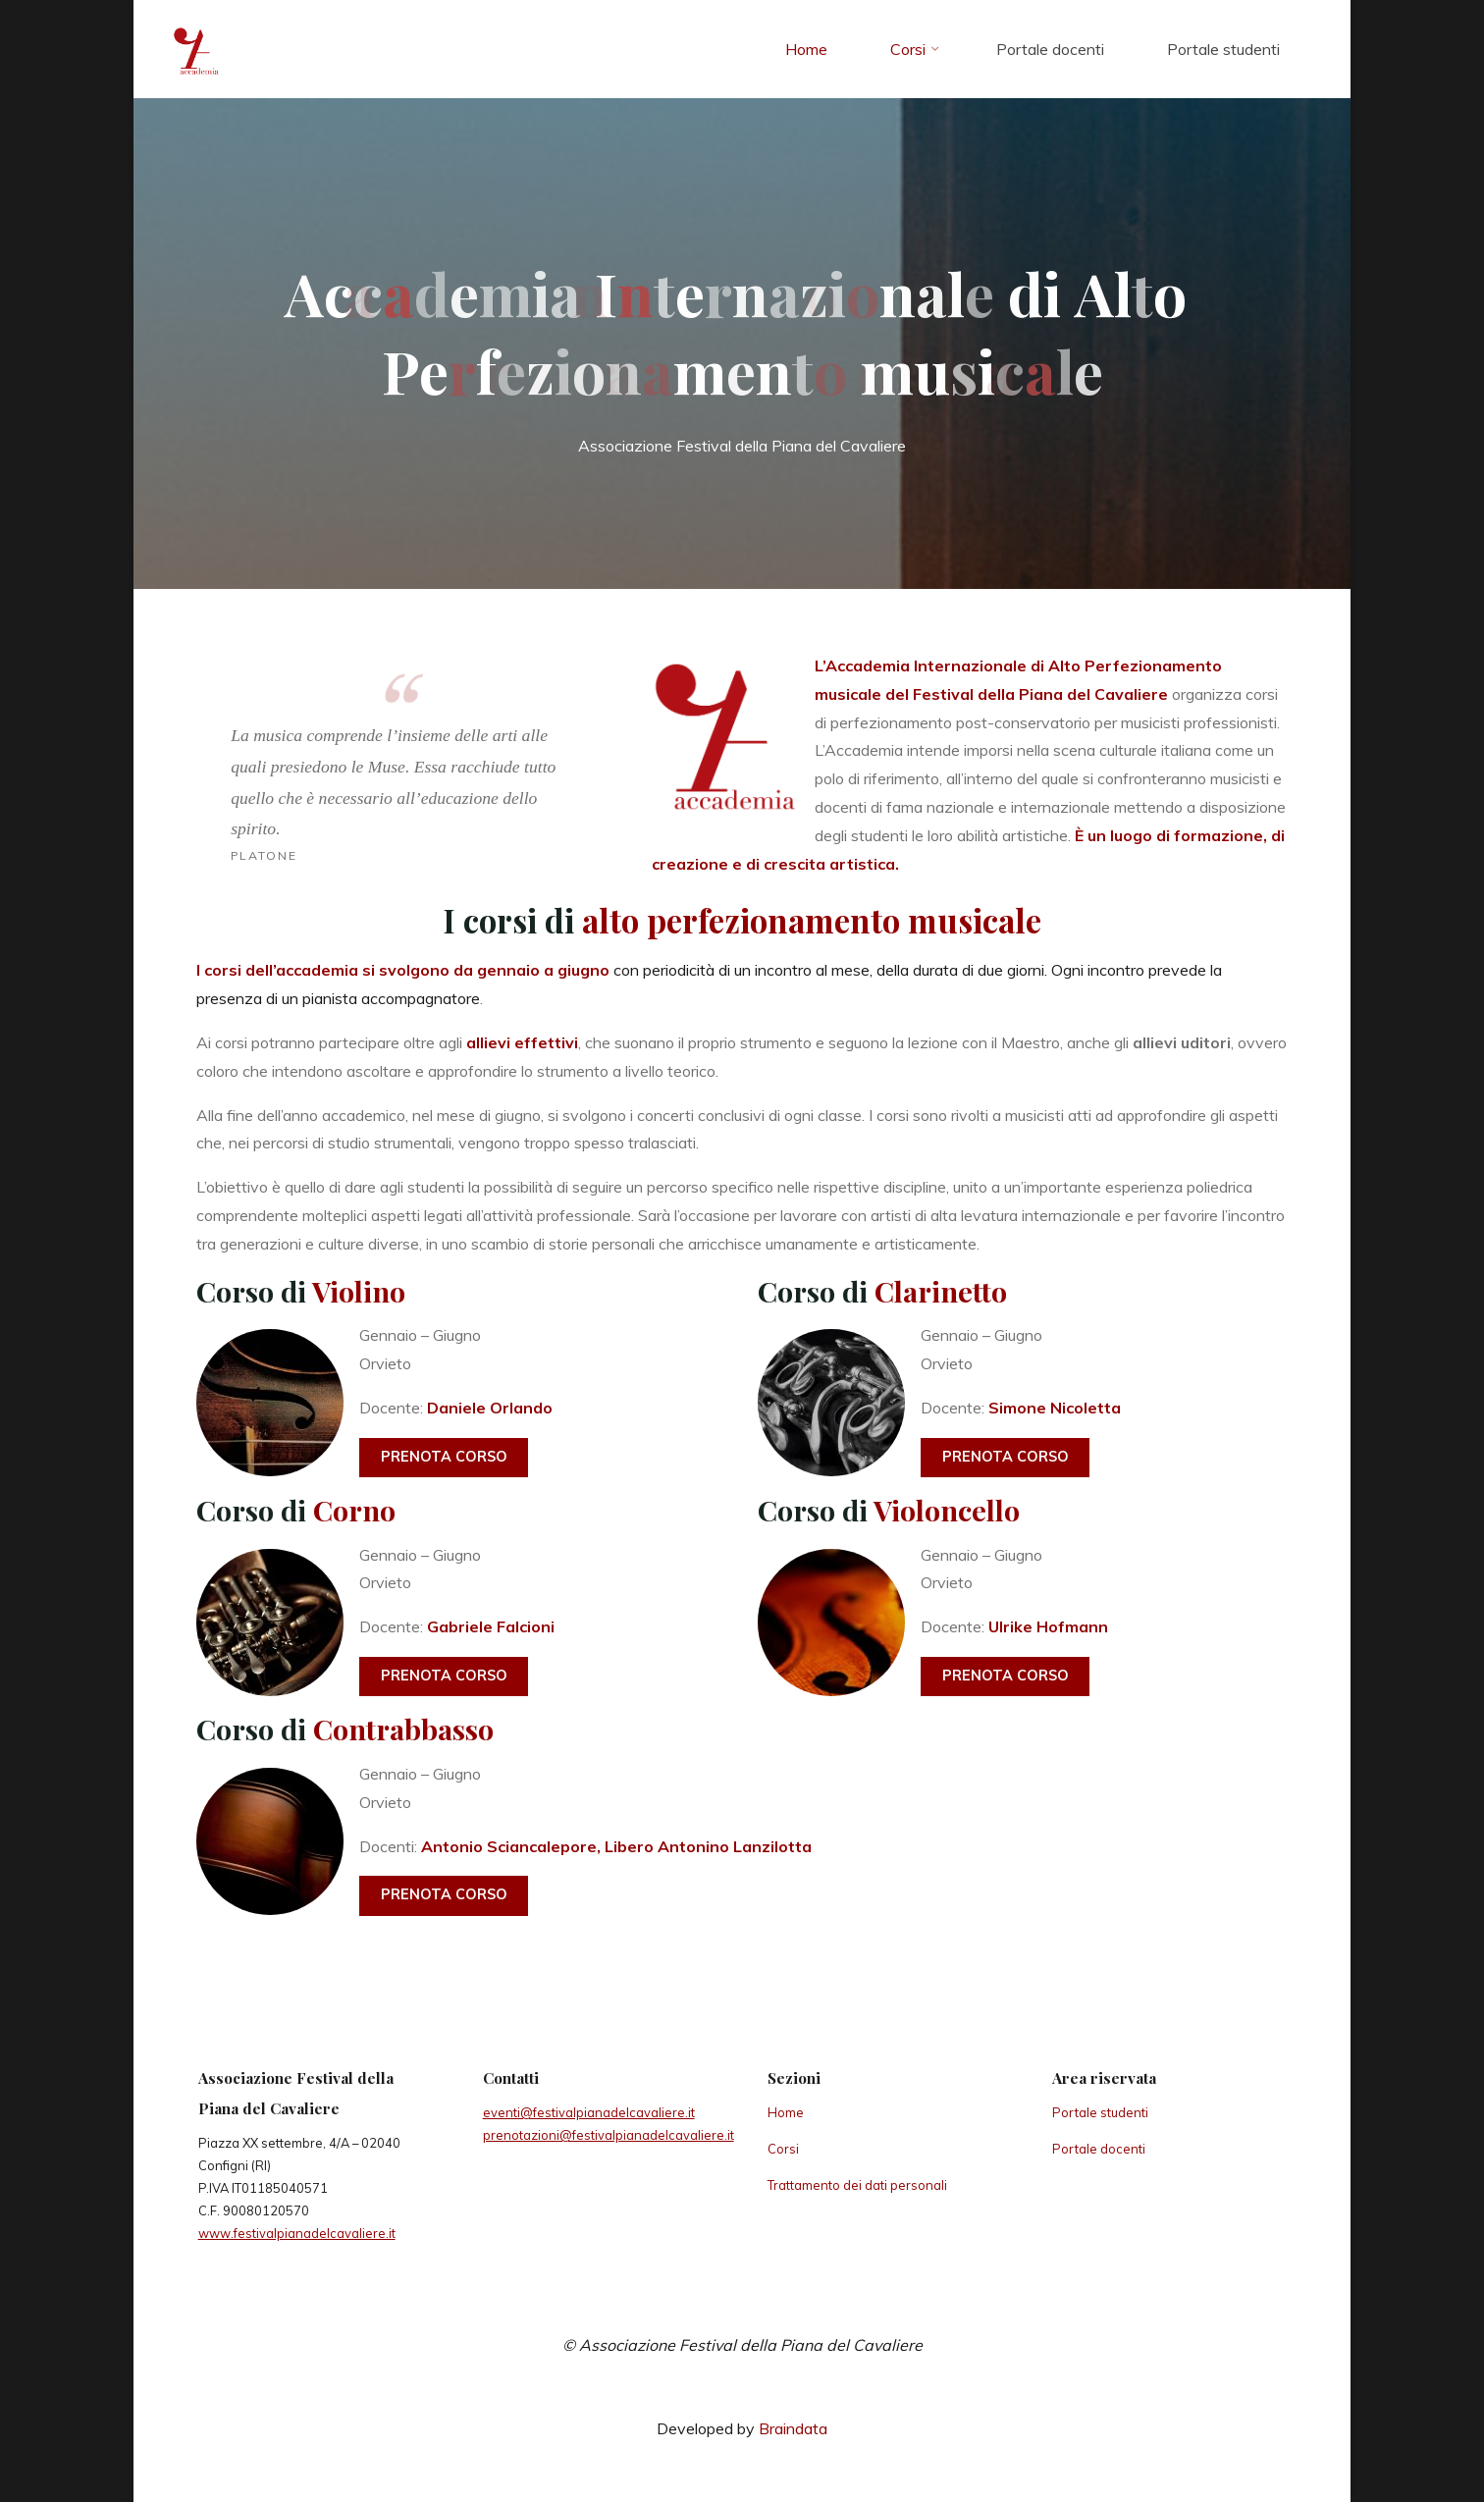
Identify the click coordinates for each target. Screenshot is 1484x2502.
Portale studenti (1100, 2112)
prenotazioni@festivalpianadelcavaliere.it (608, 2135)
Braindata (793, 2428)
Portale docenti (1098, 2148)
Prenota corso (444, 1456)
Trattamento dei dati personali (857, 2185)
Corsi (783, 2148)
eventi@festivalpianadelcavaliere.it (589, 2112)
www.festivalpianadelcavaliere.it (297, 2233)
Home (786, 2112)
